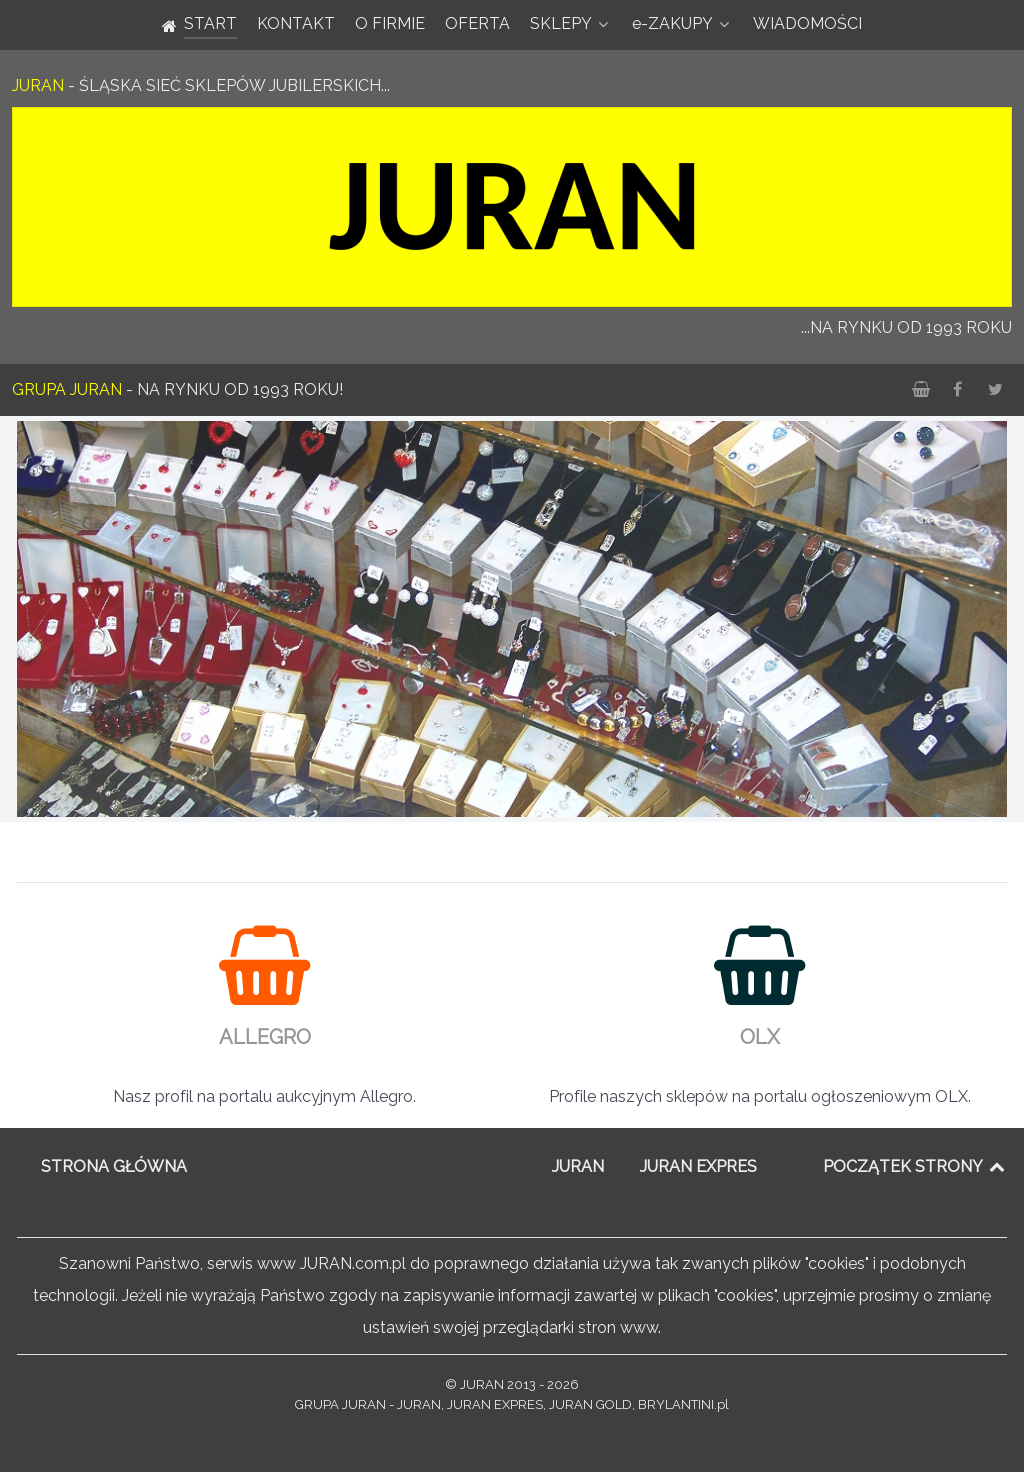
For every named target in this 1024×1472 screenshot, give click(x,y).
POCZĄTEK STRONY (915, 1166)
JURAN (578, 1166)
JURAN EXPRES (698, 1166)
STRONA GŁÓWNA (114, 1166)
